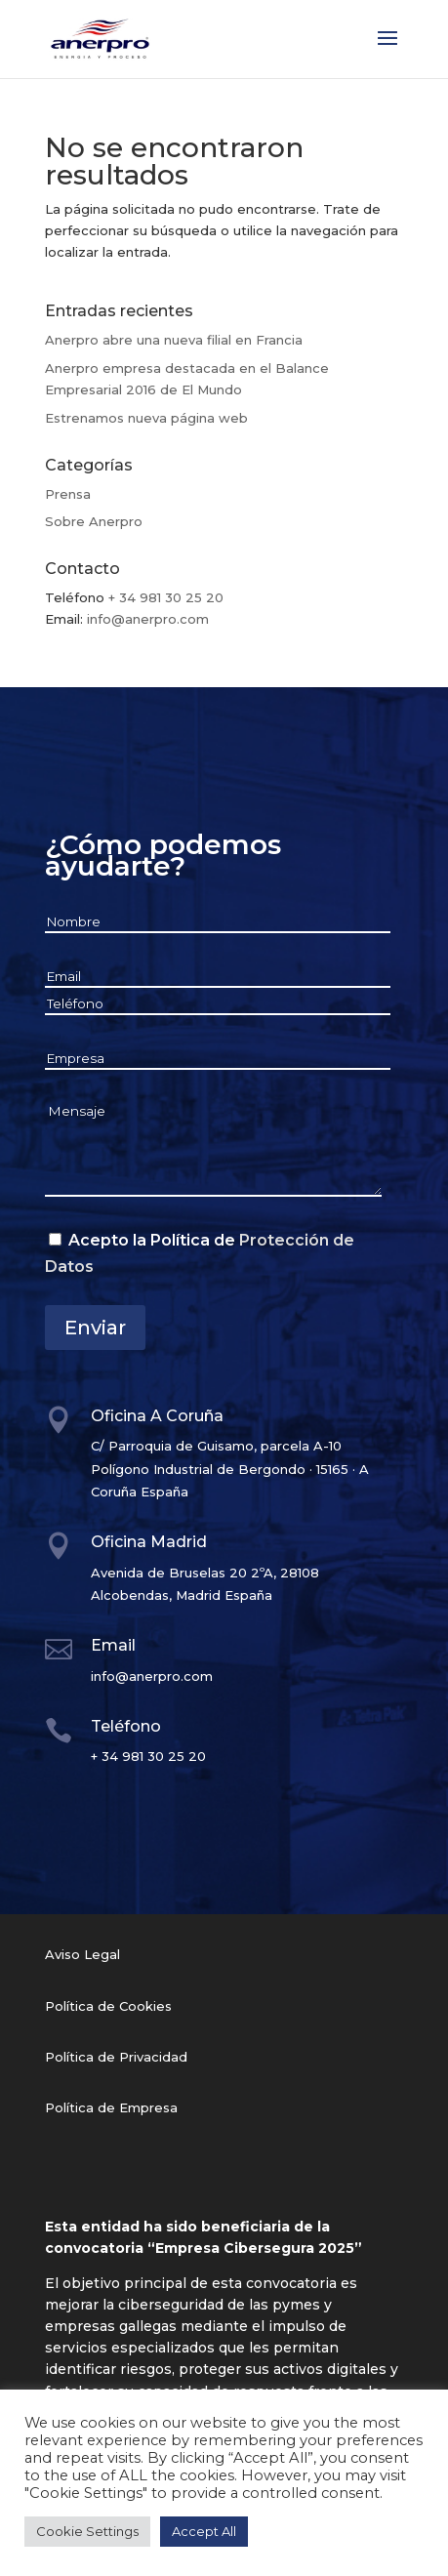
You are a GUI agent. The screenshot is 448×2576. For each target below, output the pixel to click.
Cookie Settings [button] (87, 2531)
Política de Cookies (108, 2006)
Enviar (95, 1327)
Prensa (68, 494)
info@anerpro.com (148, 619)
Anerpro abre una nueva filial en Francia (174, 340)
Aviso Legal (82, 1954)
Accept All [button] (204, 2531)
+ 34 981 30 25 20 (166, 597)
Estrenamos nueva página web (146, 418)
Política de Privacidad (116, 2057)
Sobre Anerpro (94, 521)
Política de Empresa (111, 2107)
